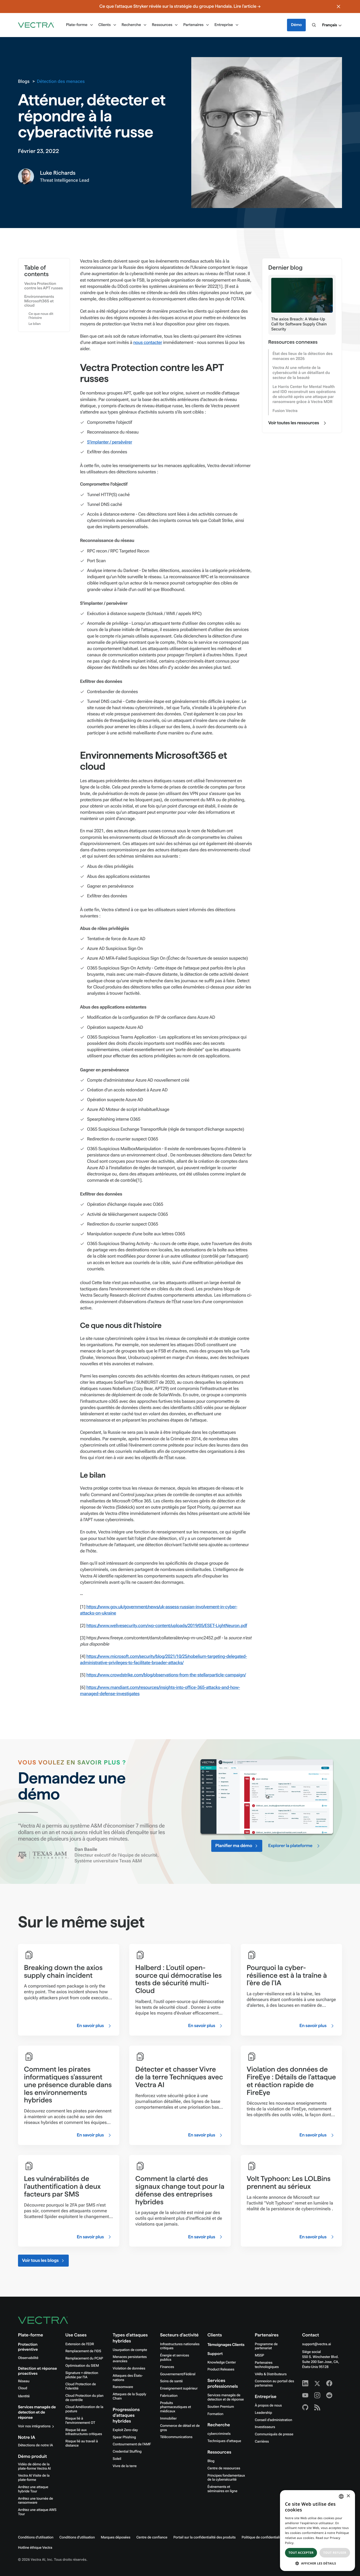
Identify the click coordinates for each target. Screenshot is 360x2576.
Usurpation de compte (130, 2350)
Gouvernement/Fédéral (177, 2374)
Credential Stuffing (127, 2452)
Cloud (22, 2388)
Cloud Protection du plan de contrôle (84, 2398)
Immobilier (168, 2419)
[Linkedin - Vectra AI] (305, 2383)
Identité (24, 2396)
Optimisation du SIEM (82, 2366)
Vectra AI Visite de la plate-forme (34, 2478)
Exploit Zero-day (125, 2430)
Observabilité (28, 2358)
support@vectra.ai (316, 2344)
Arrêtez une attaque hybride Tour (33, 2489)
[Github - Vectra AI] (305, 2407)
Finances (167, 2367)
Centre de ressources (224, 2468)
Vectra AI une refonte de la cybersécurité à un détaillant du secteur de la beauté (301, 372)
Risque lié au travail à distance (81, 2443)
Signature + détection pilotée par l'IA (81, 2375)
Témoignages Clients (226, 2345)
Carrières (262, 2442)
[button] (332, 25)
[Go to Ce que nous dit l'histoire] (45, 316)
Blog (211, 2461)
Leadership (263, 2413)
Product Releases (221, 2369)
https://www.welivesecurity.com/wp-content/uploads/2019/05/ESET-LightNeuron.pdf (166, 1625)
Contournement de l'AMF (132, 2444)
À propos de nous (268, 2406)
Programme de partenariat (266, 2346)
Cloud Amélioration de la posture (84, 2409)
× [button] (348, 2496)
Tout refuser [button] (334, 2552)
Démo (296, 25)
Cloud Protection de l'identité (80, 2386)
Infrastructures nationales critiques (180, 2346)
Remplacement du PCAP (84, 2358)
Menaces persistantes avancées (130, 2359)
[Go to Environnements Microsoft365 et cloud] (44, 301)
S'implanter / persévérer (109, 442)
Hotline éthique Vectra (35, 2548)
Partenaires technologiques (267, 2365)
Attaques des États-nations (128, 2378)
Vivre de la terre (125, 2466)
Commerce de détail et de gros (180, 2428)
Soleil (117, 2459)
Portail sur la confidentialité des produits (205, 2537)
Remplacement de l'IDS (83, 2351)
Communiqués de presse (274, 2434)
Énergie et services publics (174, 2357)
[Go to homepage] (36, 25)
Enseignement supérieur (179, 2389)
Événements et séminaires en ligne (223, 2489)
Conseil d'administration (273, 2420)
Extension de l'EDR (79, 2344)
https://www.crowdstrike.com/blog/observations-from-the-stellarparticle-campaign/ (166, 1675)
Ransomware (123, 2387)
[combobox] (341, 2496)
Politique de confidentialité (262, 2537)
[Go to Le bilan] (45, 324)
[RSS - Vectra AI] (317, 2407)
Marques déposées (115, 2537)
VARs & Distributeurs (270, 2374)
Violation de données (129, 2368)
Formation (216, 2414)
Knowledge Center (222, 2362)
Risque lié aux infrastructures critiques (83, 2432)
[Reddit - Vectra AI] (329, 2395)
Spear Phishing (124, 2437)
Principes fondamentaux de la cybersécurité (226, 2478)
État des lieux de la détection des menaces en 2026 (302, 356)
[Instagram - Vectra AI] (317, 2395)
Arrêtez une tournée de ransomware (35, 2501)
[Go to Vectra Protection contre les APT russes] (44, 286)
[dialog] (317, 2530)
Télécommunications (176, 2437)
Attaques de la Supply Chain (129, 2396)
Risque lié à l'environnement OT (80, 2421)
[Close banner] (338, 6)
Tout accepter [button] (301, 2552)
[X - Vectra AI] (317, 2383)
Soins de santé (171, 2381)
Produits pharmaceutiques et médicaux (175, 2407)
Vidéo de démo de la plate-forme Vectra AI (34, 2466)
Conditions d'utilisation (36, 2537)
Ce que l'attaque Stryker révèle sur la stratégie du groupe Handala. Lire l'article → (179, 6)
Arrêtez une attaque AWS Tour (37, 2512)
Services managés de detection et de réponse (37, 2412)
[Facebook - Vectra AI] (329, 2383)
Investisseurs (265, 2427)
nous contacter (147, 342)
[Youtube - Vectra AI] (305, 2395)
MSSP (259, 2355)
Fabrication (169, 2396)
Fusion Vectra (285, 410)
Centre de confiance (151, 2537)
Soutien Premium (221, 2407)
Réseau (24, 2381)
